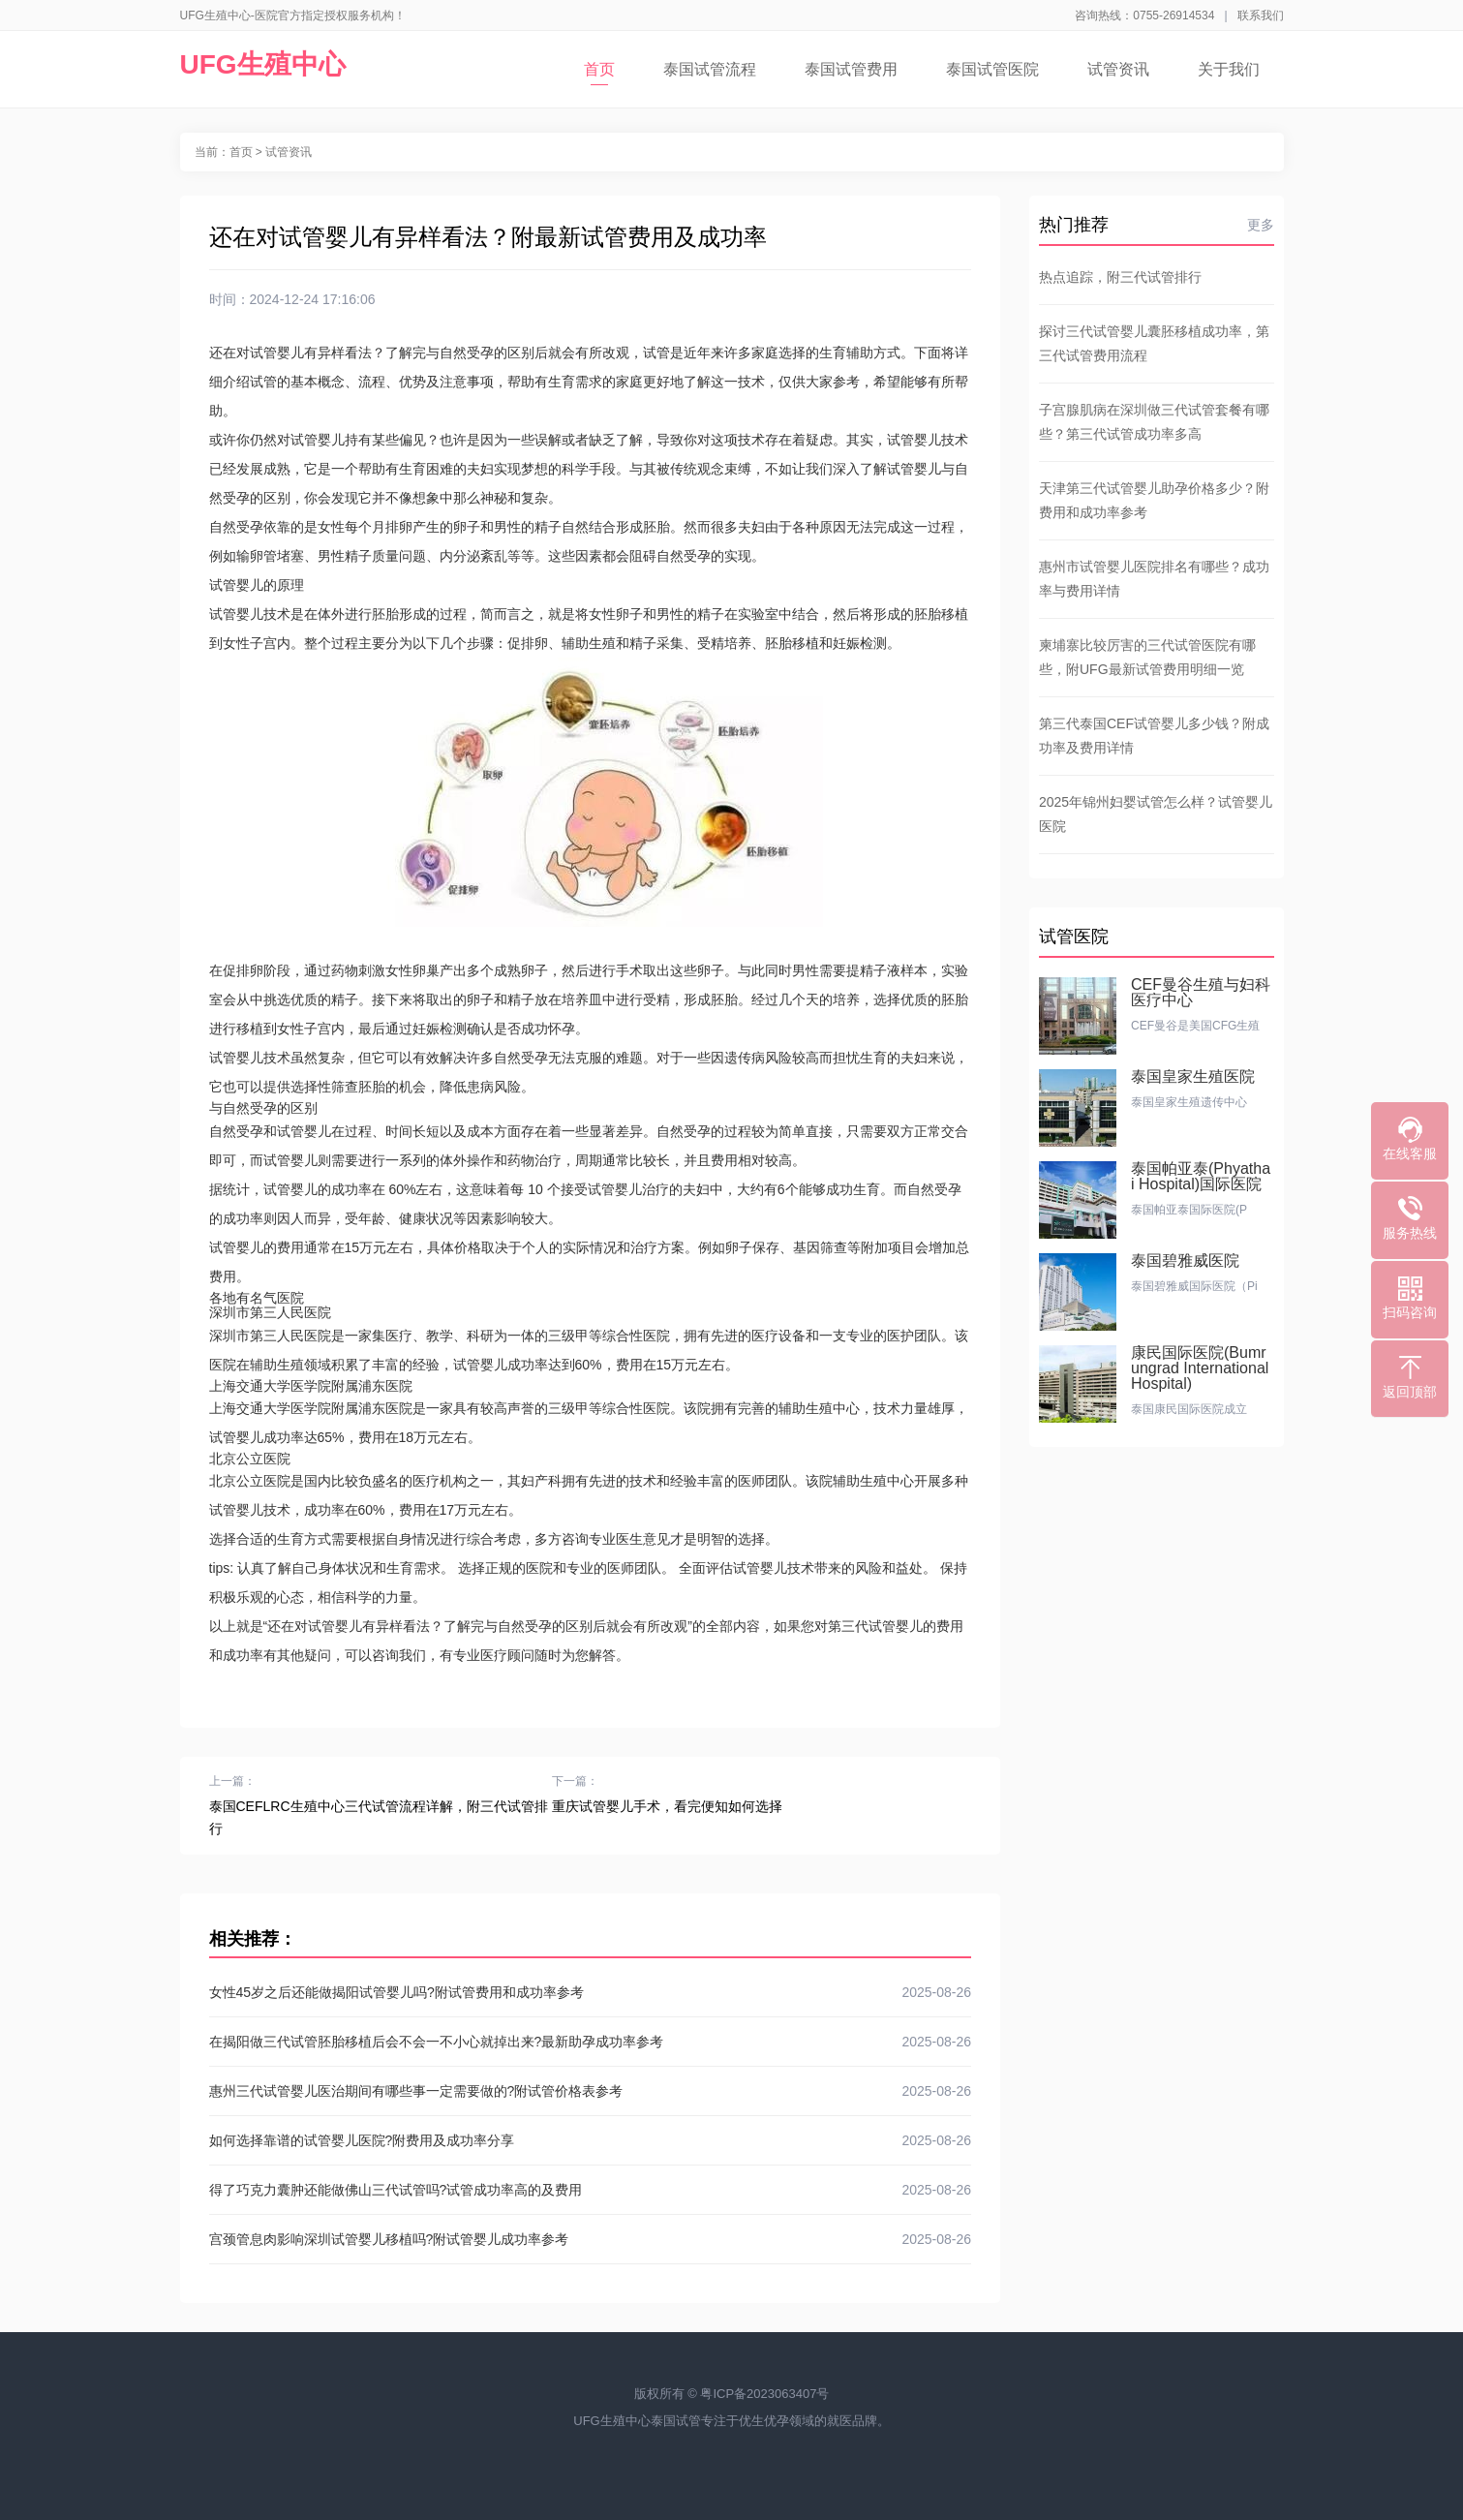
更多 (1260, 224)
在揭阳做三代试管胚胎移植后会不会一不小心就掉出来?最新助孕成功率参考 (590, 2041)
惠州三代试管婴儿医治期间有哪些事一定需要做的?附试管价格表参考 (590, 2090)
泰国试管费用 (851, 69)
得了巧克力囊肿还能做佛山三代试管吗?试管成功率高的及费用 (590, 2189)
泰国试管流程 (709, 69)
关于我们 (1229, 69)
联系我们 (1260, 15)
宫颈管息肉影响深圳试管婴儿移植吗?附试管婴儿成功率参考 (590, 2239)
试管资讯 (1118, 69)
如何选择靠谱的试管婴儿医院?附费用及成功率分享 (590, 2140)
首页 (599, 73)
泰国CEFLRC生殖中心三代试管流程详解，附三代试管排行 (378, 1817)
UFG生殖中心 (263, 64)
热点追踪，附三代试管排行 (1120, 277)
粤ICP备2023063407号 (764, 2393)
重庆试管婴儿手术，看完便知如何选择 (667, 1806)
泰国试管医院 (992, 69)
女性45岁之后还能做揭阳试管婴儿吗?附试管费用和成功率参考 (590, 1992)
